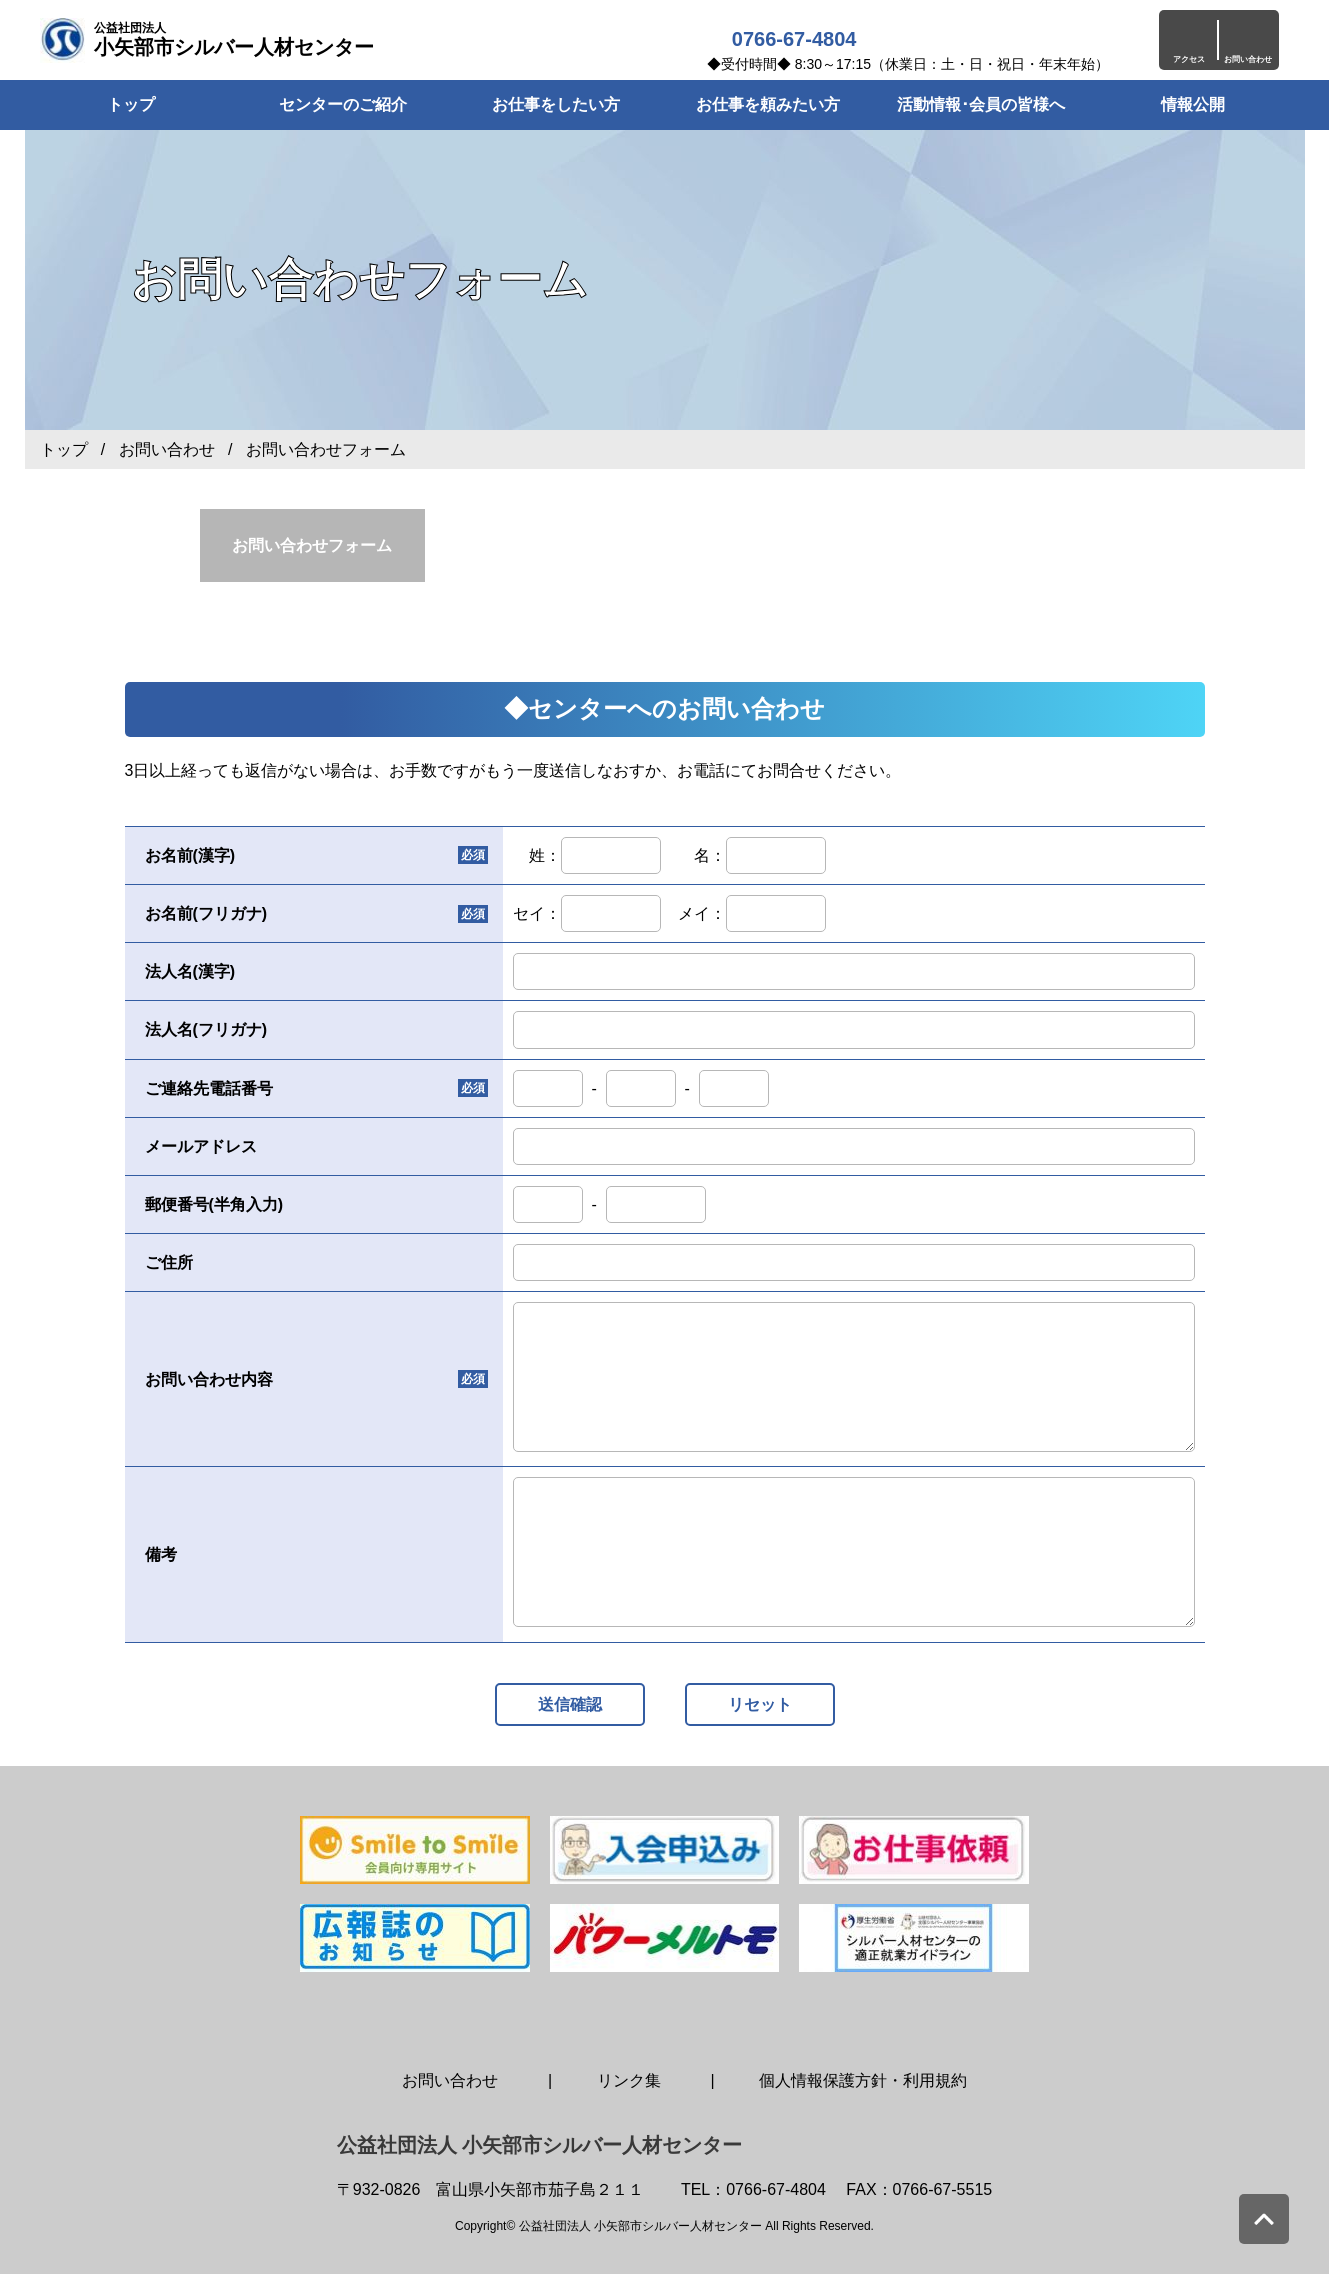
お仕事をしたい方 (556, 104)
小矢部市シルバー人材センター (234, 39)
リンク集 (629, 2080)
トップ (64, 449)
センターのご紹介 (343, 104)
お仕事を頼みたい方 (768, 104)
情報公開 (1193, 104)
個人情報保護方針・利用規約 (863, 2080)
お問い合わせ (167, 449)
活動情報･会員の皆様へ (981, 104)
